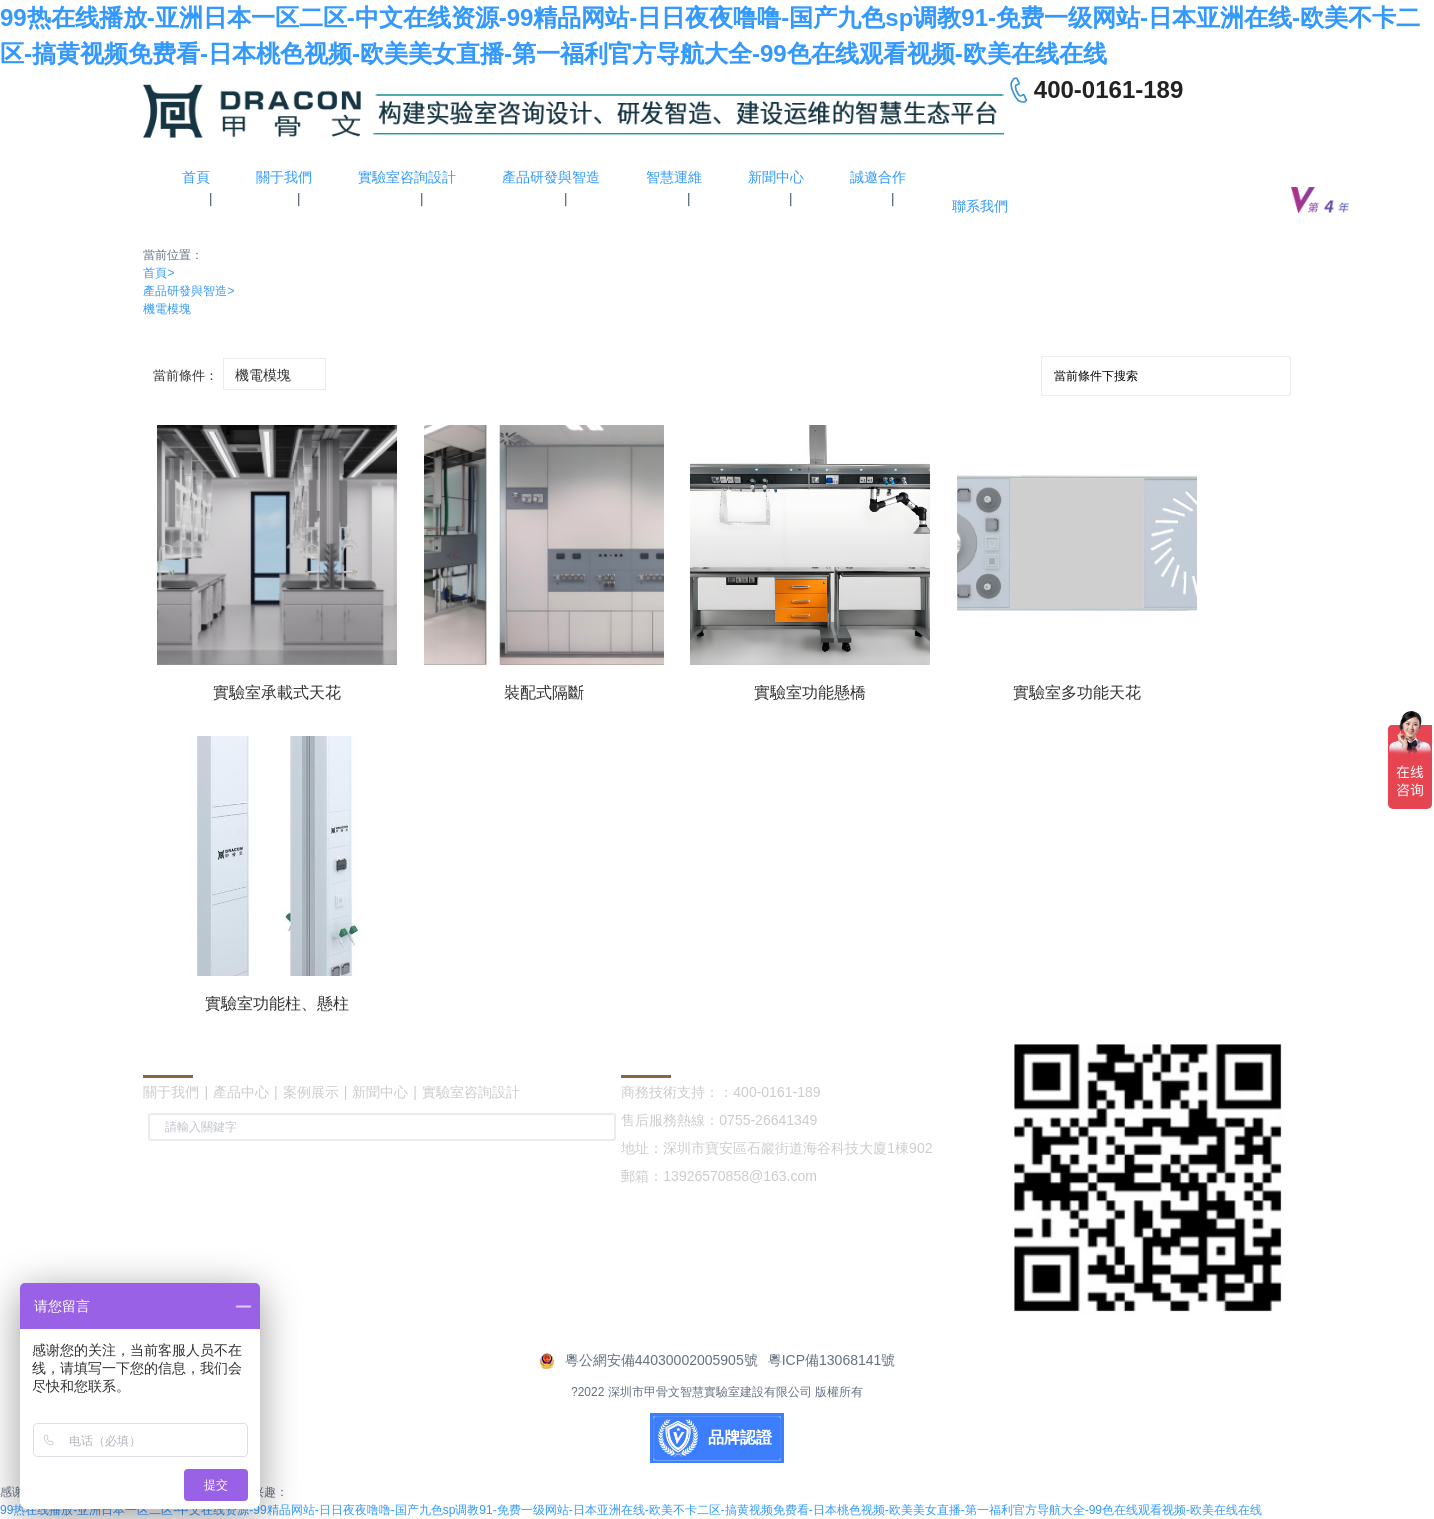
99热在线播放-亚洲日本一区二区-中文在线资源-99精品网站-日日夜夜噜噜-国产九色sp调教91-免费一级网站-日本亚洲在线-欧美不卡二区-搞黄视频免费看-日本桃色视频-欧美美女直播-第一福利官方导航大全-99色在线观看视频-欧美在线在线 (631, 1510)
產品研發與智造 (188, 291)
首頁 (158, 273)
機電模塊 (167, 309)
